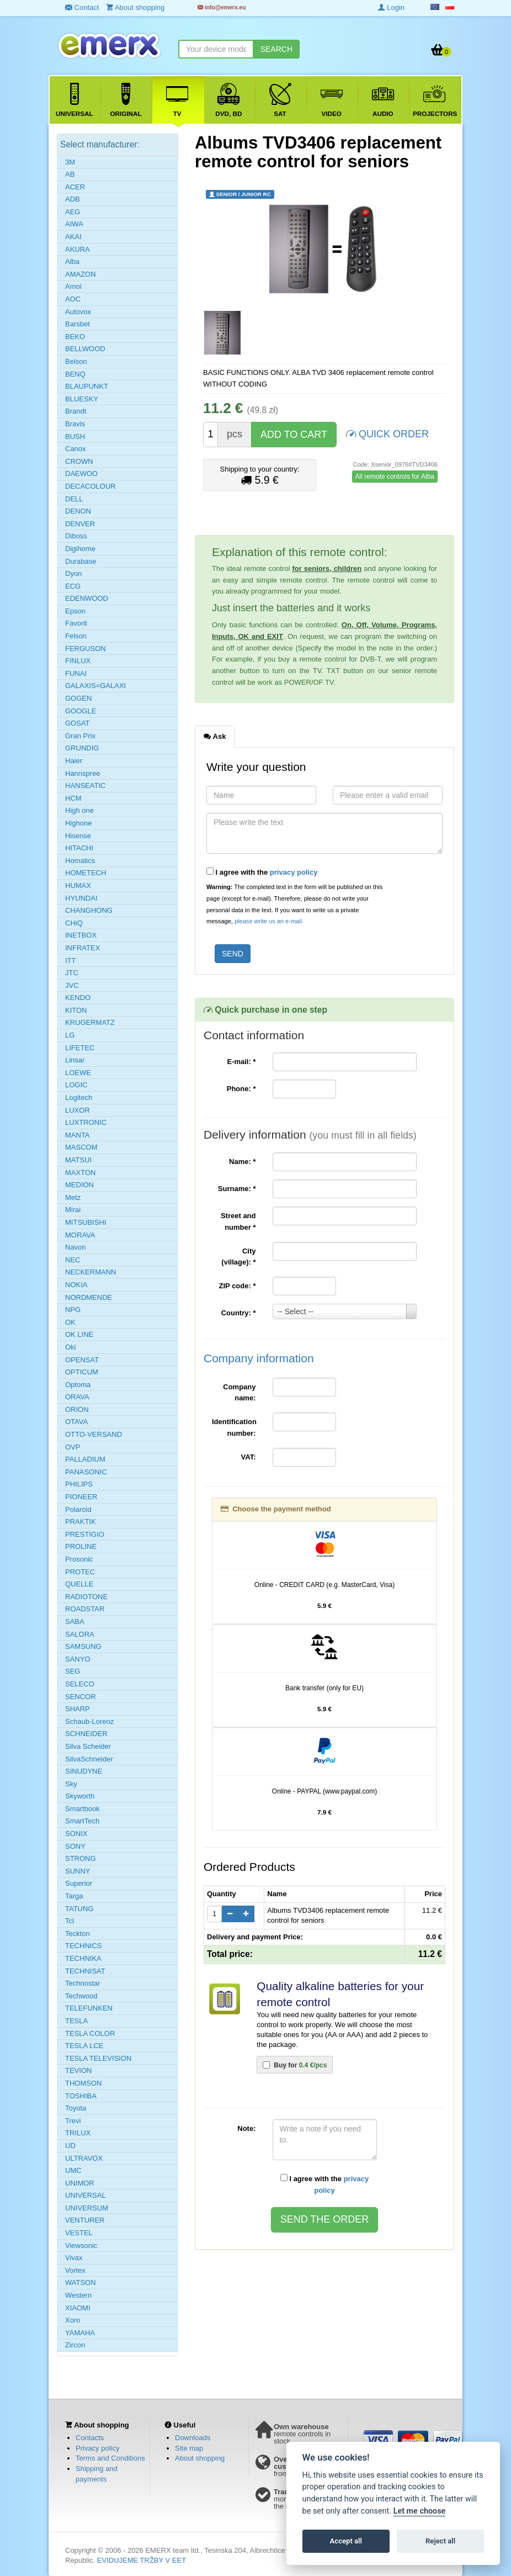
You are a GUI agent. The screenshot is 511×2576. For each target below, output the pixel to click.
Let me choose (419, 2511)
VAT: (248, 1457)
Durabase (80, 561)
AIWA (74, 224)
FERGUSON (85, 648)
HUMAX (78, 885)
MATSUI (78, 1160)
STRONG (80, 1858)
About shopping (200, 2458)
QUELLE (79, 1584)
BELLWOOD (85, 349)
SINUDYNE (83, 1771)
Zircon (75, 2345)
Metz (73, 1197)
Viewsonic (81, 2245)
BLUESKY (81, 399)
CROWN (79, 461)
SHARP (77, 1709)
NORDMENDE (88, 1297)
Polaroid (78, 1509)
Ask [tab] (215, 736)
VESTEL (79, 2233)
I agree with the (262, 872)
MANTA (77, 1135)
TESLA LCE (84, 2045)
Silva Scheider (88, 1746)
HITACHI (79, 848)
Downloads (192, 2438)
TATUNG (79, 1909)
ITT (70, 960)
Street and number (238, 1221)
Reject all (440, 2541)
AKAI (73, 236)
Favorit (76, 623)
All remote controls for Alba (394, 476)
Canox (75, 449)
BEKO (75, 336)
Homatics (80, 860)
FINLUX (78, 661)
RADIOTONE (86, 1597)
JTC (71, 973)
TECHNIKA (83, 1958)
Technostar (82, 1983)
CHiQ (74, 923)
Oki (70, 1347)
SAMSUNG (83, 1646)
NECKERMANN (90, 1272)
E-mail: (241, 1061)
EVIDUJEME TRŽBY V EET (141, 2560)
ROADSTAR (84, 1609)
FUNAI (76, 673)
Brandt (75, 411)
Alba (72, 261)
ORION (77, 1409)
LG (69, 1035)
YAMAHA (80, 2333)
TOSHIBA (81, 2096)
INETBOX (81, 935)
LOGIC (76, 1085)
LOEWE (78, 1073)
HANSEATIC (85, 785)
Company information (259, 1358)
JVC (72, 985)
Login (391, 7)
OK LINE (79, 1334)
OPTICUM (81, 1372)
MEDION (79, 1185)
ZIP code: (237, 1286)
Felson (76, 636)
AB (69, 174)
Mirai (73, 1209)
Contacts (90, 2438)
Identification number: (234, 1427)
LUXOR (77, 1110)
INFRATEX (82, 948)
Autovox (78, 312)
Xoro (72, 2320)
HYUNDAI (81, 898)
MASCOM (81, 1147)
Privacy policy (97, 2448)
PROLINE (81, 1546)
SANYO (78, 1659)
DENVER (80, 524)
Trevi (73, 2121)
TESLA (76, 2021)
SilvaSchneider (89, 1759)
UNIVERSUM (86, 2208)
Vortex (75, 2270)
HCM (73, 798)
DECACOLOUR (90, 486)
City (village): (238, 1257)
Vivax (74, 2258)
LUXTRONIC (86, 1122)
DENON (78, 511)
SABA (74, 1621)
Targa (74, 1896)
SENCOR (80, 1696)
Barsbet (77, 324)
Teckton (77, 1933)
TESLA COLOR (90, 2033)
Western (78, 2295)
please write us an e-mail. (269, 921)
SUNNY (78, 1871)
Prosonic (79, 1559)
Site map (189, 2448)
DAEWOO (81, 473)
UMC (73, 2170)
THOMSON (83, 2083)
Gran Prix (80, 736)
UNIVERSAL (85, 2195)
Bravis (75, 424)
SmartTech (82, 1821)
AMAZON (80, 274)
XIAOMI (78, 2308)
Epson (75, 611)
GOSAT (77, 723)
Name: (242, 1161)
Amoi (73, 286)
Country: (238, 1313)
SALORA (79, 1634)
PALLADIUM (85, 1459)
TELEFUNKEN (89, 2008)
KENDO (78, 997)
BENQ (75, 374)
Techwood (81, 1996)
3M (70, 162)
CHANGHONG (89, 910)
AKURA (77, 249)
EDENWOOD (86, 598)
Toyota (75, 2108)
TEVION (78, 2070)
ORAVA (77, 1397)
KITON (76, 1010)
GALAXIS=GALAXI (95, 685)
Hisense (78, 836)
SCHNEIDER (86, 1733)
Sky (71, 1784)
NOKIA (76, 1285)
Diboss (76, 536)
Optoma (78, 1384)
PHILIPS (79, 1484)
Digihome (80, 548)
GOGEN (78, 698)
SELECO (79, 1684)
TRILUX (78, 2133)
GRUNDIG (82, 748)
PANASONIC (86, 1472)
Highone (78, 823)
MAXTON (80, 1172)
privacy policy (294, 872)
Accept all (346, 2541)
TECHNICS (83, 1946)
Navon (75, 1247)
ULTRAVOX (84, 2158)
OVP (72, 1447)
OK (70, 1322)
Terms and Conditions (110, 2458)
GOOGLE (80, 711)
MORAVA (80, 1235)
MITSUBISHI (85, 1222)
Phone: (241, 1089)
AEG (72, 212)
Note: (246, 2128)
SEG (72, 1671)
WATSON (80, 2282)
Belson (76, 361)
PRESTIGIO (84, 1534)
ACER (75, 187)
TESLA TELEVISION (98, 2058)
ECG (73, 586)
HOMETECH (85, 873)
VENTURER (85, 2220)
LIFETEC (79, 1048)
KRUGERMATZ (90, 1022)
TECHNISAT (85, 1971)
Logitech (78, 1097)
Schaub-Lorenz (89, 1721)
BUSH (75, 436)
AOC (73, 299)
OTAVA (76, 1421)
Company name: (239, 1393)
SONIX (76, 1833)
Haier (73, 761)
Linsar (74, 1060)
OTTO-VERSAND (93, 1434)
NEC (72, 1260)
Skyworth (79, 1796)
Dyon (73, 573)
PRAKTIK (80, 1521)
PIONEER (81, 1497)
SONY (75, 1846)
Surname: (237, 1188)
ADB (72, 199)
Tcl (69, 1921)
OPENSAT (82, 1360)
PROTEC (80, 1572)
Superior (78, 1883)
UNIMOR (79, 2183)
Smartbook (82, 1809)
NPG (73, 1309)
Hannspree (82, 773)
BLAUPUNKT (86, 386)
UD (70, 2145)
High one (79, 810)
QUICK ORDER (387, 433)
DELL (74, 499)
